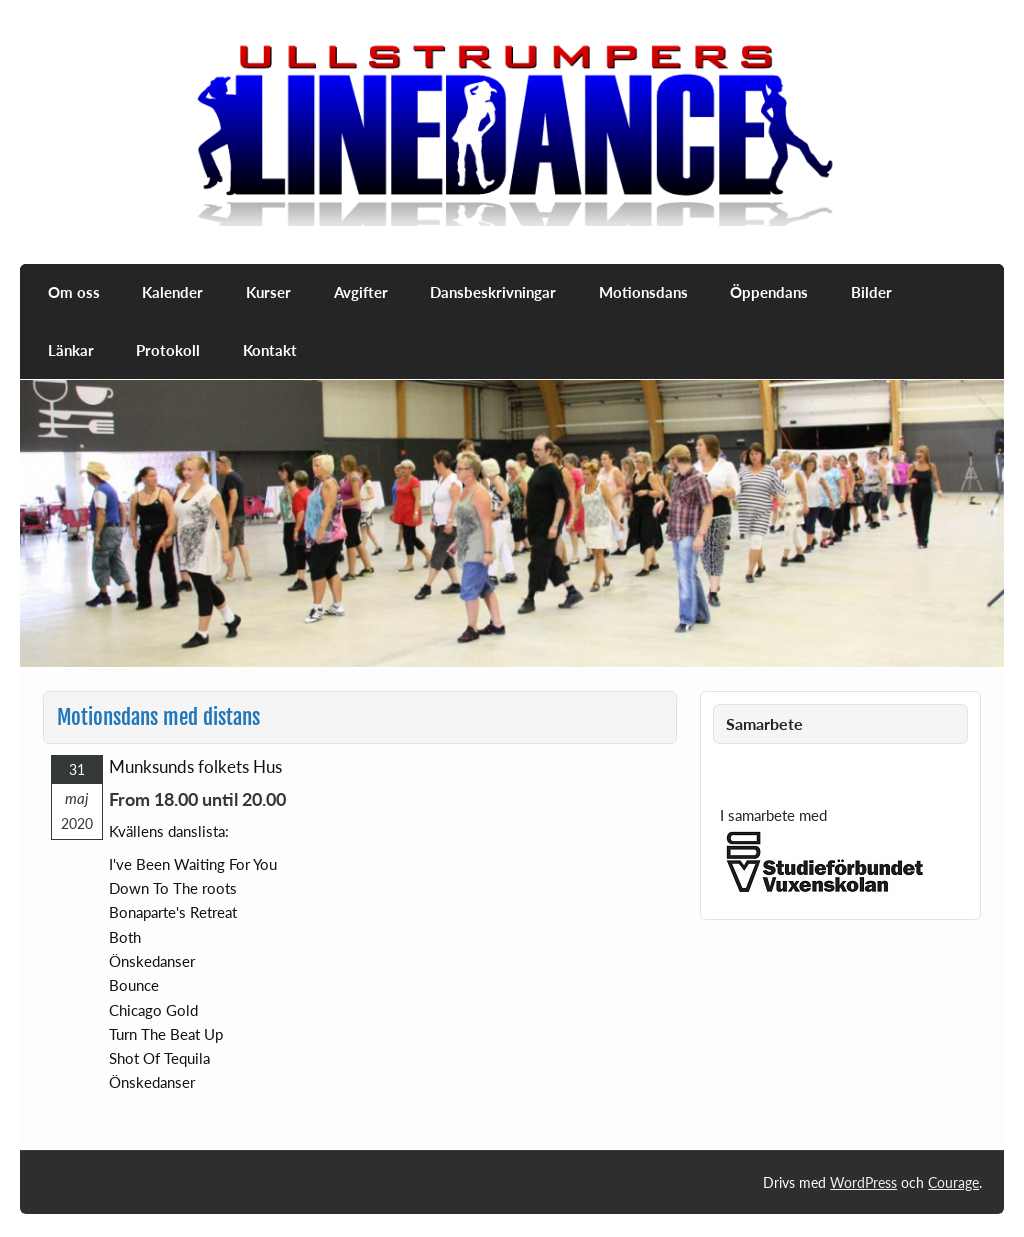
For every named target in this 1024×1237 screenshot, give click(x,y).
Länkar (71, 350)
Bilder (871, 292)
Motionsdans (643, 292)
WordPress (863, 1182)
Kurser (268, 292)
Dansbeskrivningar (493, 292)
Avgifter (361, 292)
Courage (953, 1182)
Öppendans (769, 292)
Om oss (74, 292)
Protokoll (168, 350)
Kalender (172, 292)
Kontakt (270, 350)
